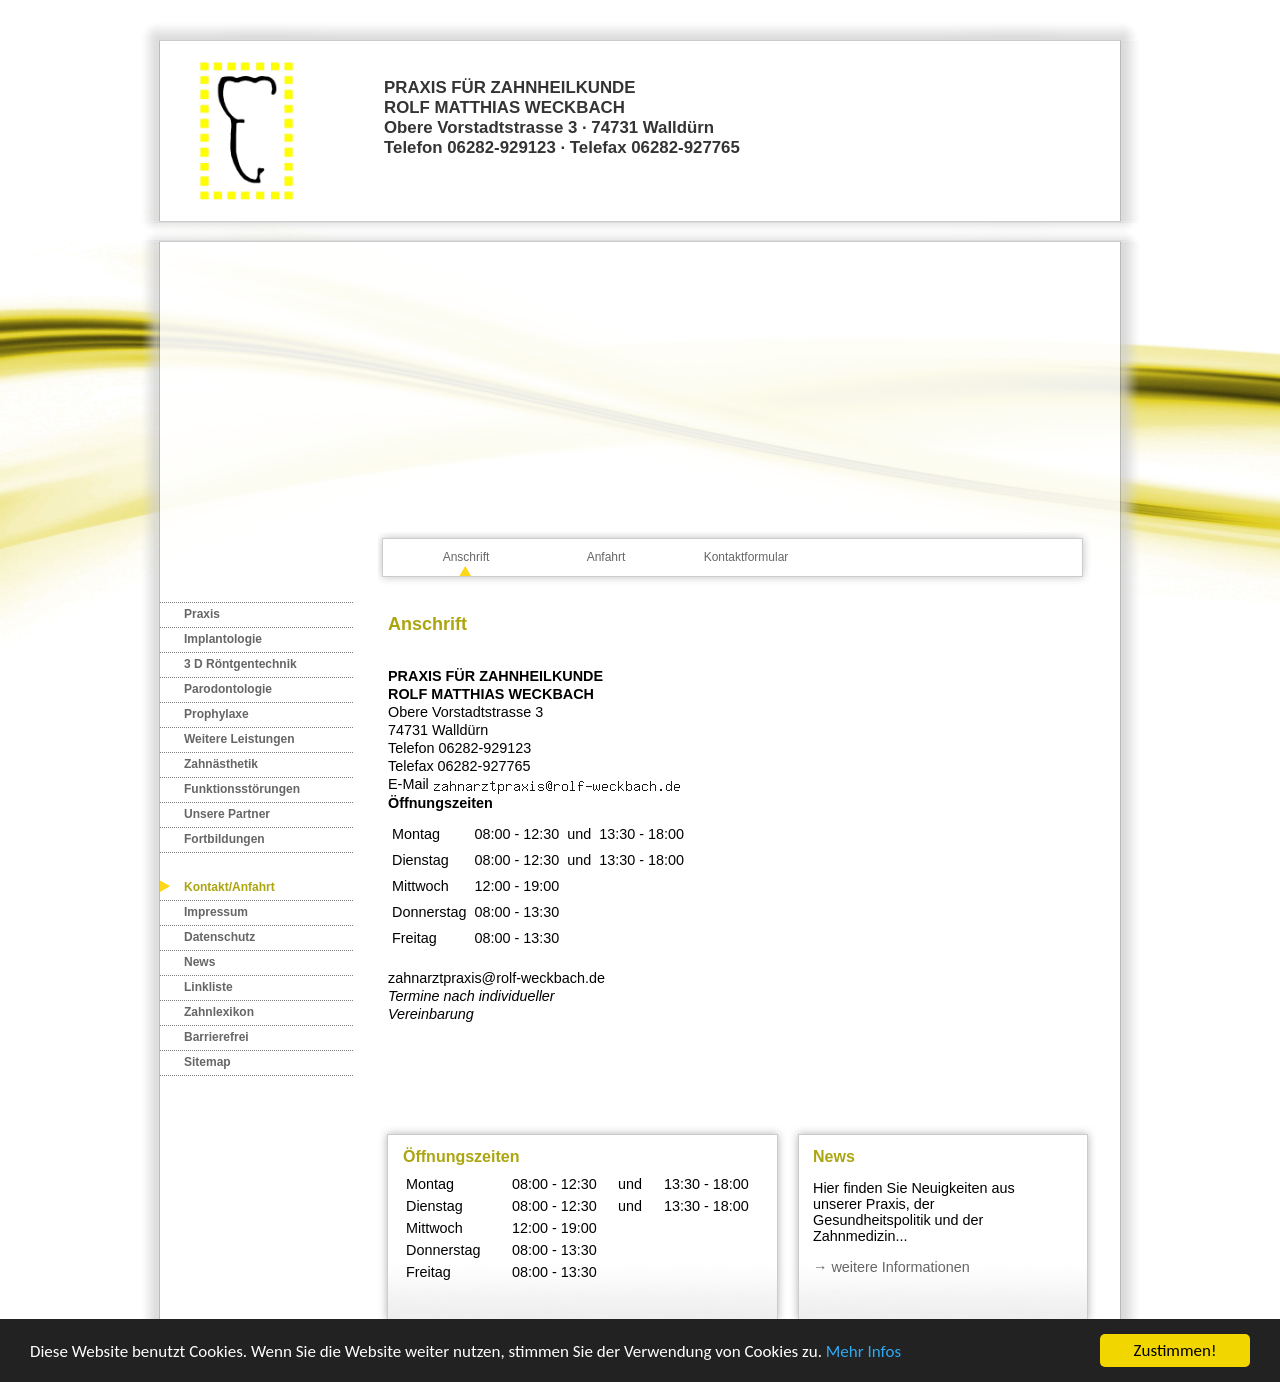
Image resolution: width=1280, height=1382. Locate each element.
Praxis (202, 614)
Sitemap (207, 1062)
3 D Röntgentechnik (240, 664)
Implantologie (223, 639)
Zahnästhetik (221, 764)
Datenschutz (219, 937)
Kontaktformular (746, 557)
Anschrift (466, 557)
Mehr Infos (863, 1351)
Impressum (216, 912)
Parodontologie (228, 689)
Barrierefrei (216, 1037)
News (199, 962)
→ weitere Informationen (891, 1267)
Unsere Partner (227, 814)
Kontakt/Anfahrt (229, 887)
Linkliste (208, 987)
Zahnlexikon (219, 1012)
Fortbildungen (224, 839)
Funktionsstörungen (242, 789)
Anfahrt (606, 557)
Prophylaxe (216, 714)
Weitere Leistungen (239, 739)
